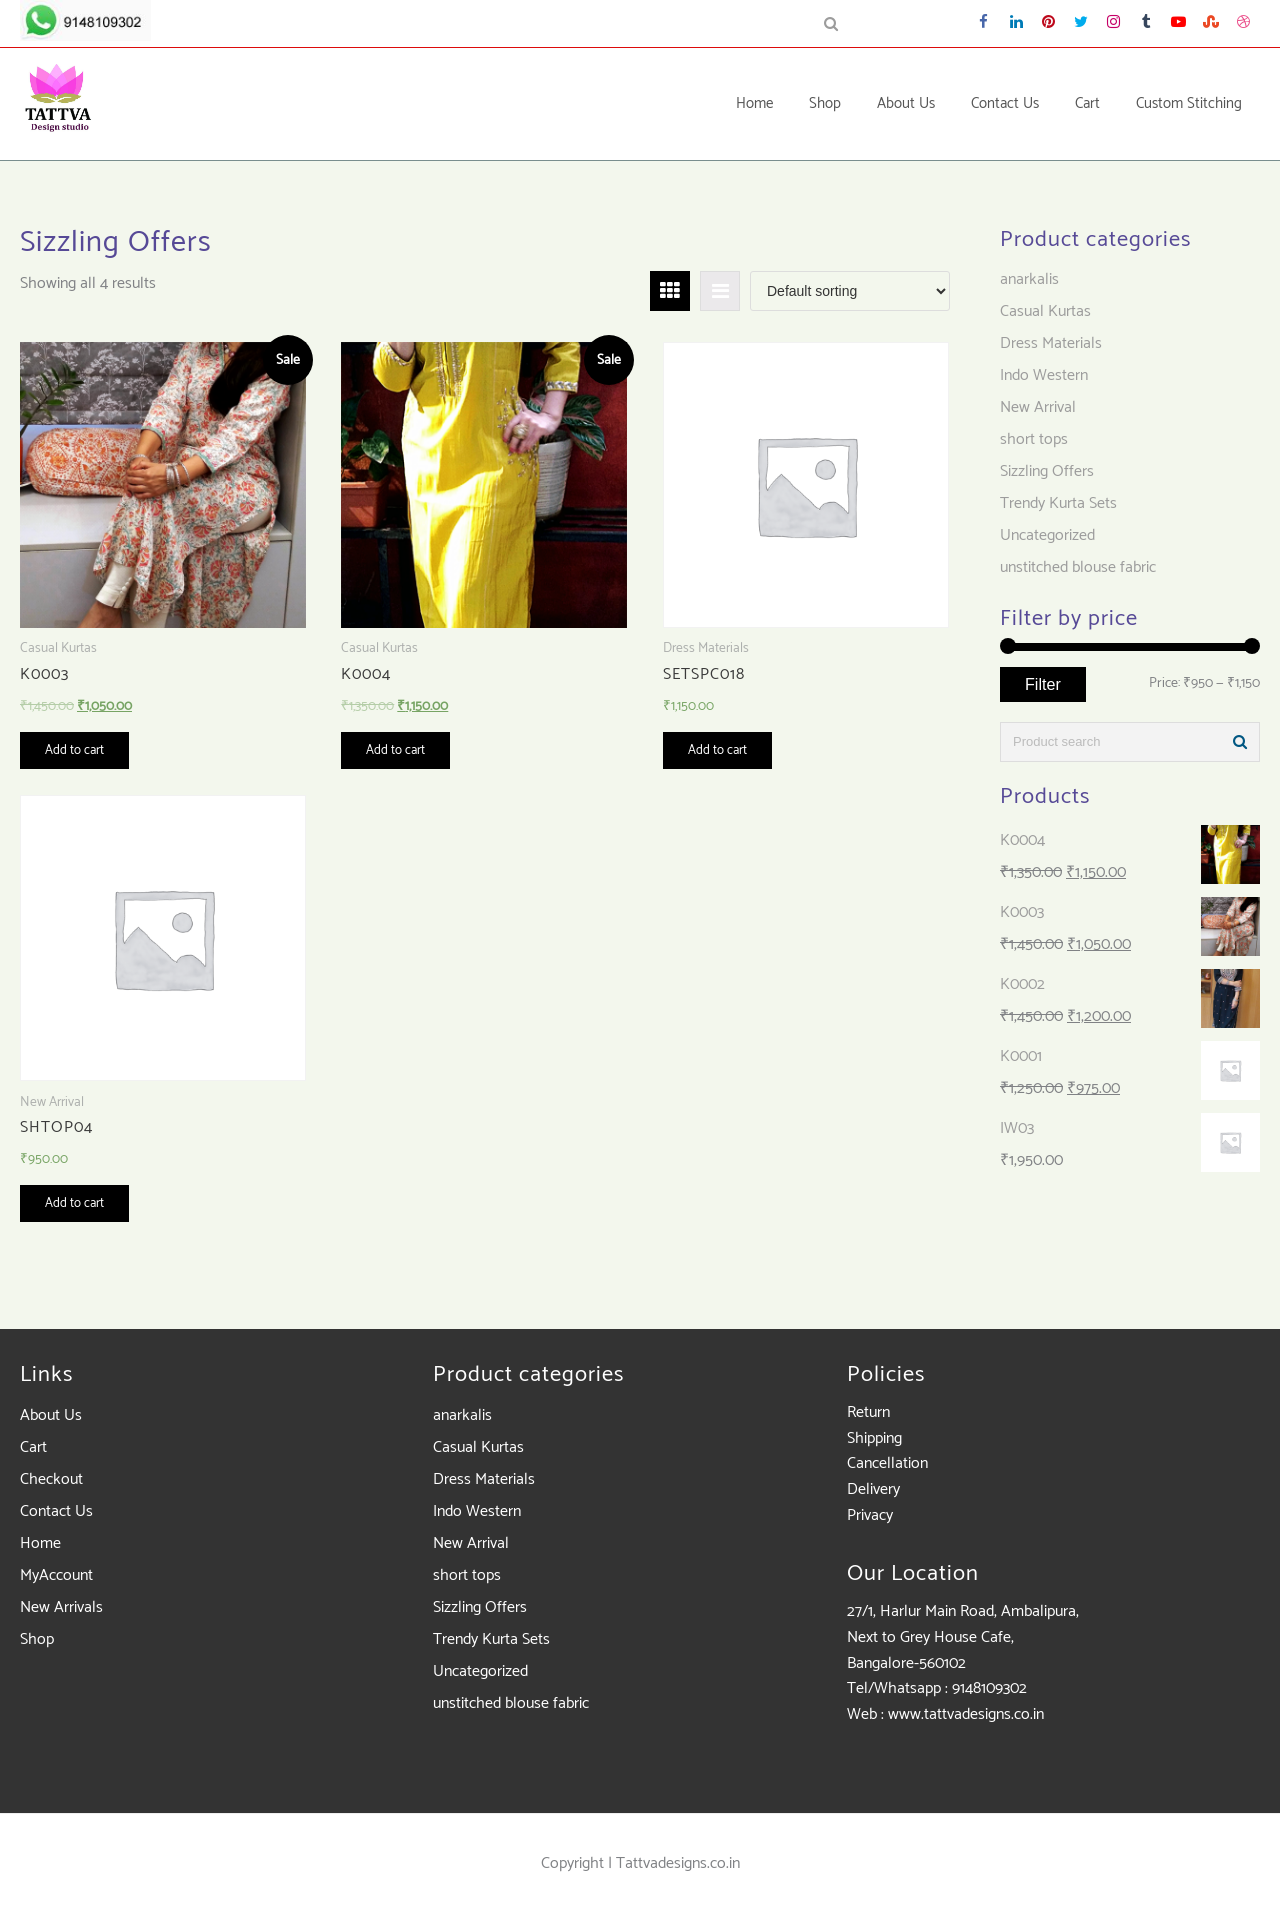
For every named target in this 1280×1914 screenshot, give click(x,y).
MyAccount (56, 1575)
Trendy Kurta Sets (1058, 503)
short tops (1034, 439)
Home (40, 1543)
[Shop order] (850, 291)
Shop (37, 1639)
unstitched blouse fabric (1078, 567)
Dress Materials (1051, 343)
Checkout (51, 1479)
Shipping (874, 1438)
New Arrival (1038, 407)
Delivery (873, 1489)
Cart (33, 1447)
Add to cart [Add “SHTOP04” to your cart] (74, 1203)
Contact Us (56, 1511)
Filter (1043, 684)
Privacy (870, 1515)
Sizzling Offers (1047, 471)
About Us (51, 1415)
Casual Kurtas (1045, 311)
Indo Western (1044, 375)
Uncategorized (1047, 535)
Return (868, 1412)
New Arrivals (61, 1607)
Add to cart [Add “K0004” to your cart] (395, 750)
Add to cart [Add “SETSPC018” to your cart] (717, 750)
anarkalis (1029, 279)
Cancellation (887, 1463)
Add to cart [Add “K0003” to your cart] (74, 750)
